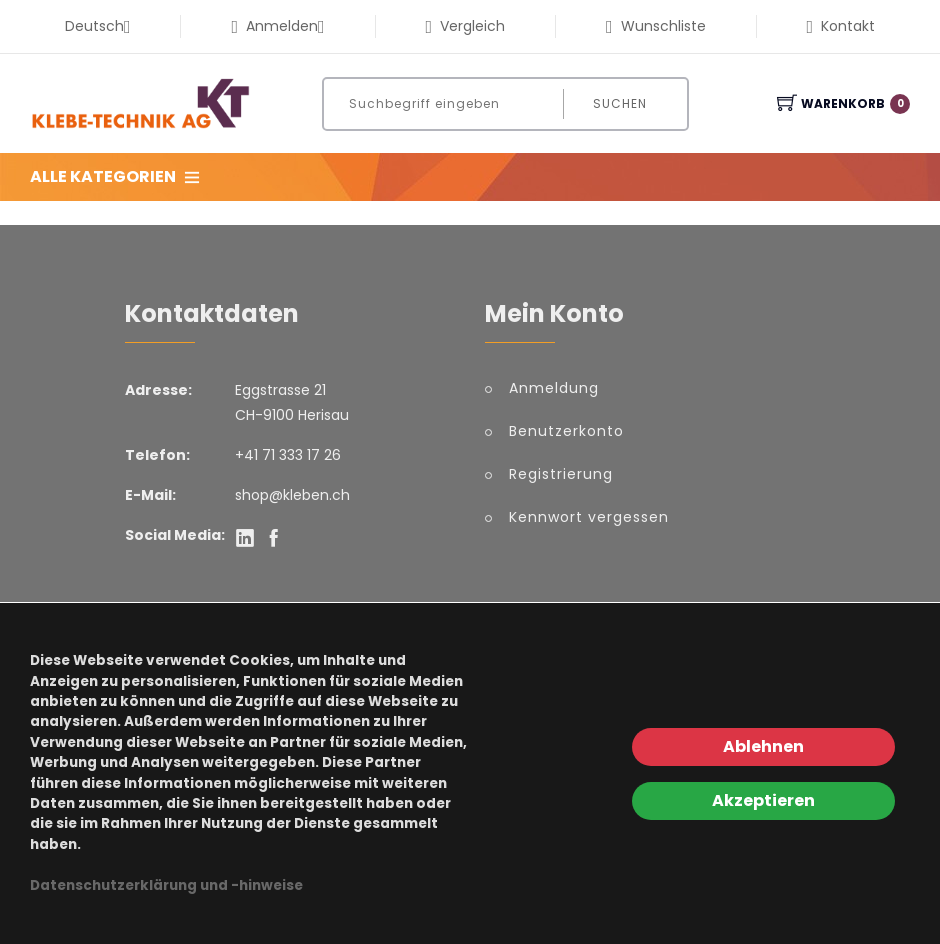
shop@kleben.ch (292, 495)
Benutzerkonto (566, 431)
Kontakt (840, 26)
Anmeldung (554, 388)
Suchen (620, 103)
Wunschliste (656, 26)
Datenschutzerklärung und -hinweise (166, 885)
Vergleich (466, 26)
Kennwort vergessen (589, 517)
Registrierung (561, 474)
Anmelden (277, 26)
